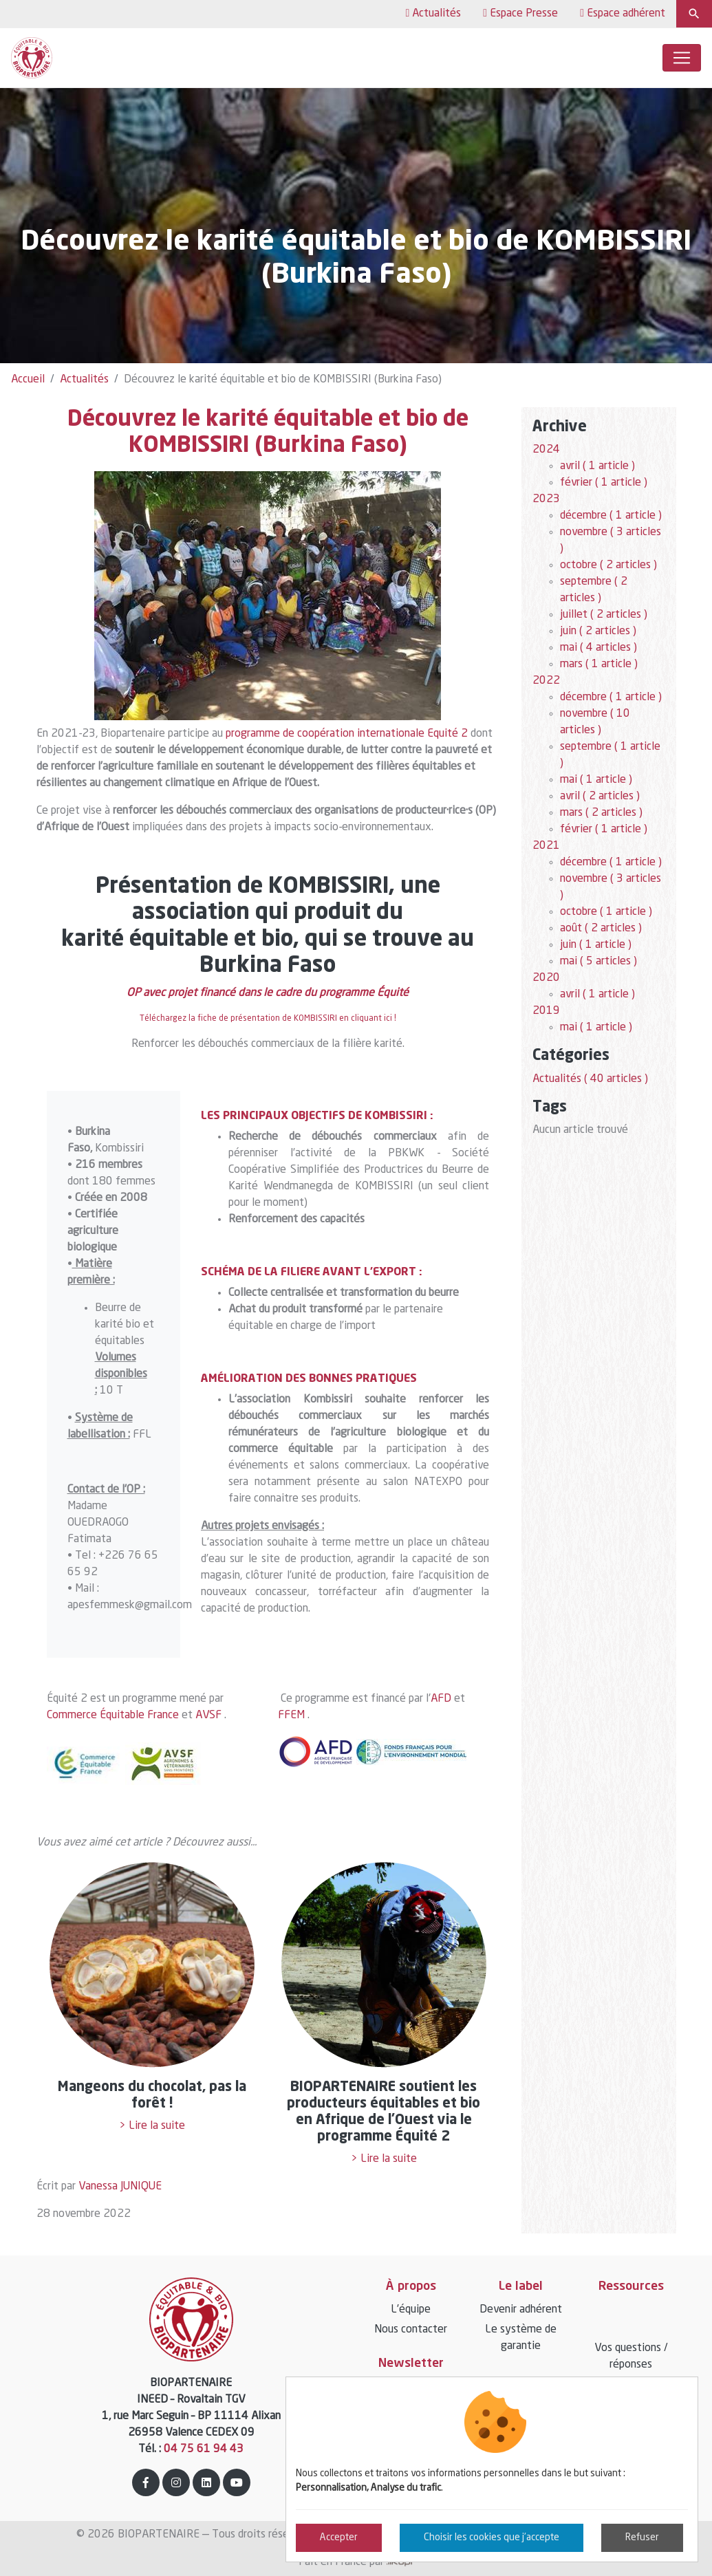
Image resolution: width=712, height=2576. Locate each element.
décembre (611, 515)
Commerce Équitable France (113, 1715)
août (601, 928)
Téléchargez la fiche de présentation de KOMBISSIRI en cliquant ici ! (268, 1019)
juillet (603, 614)
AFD (441, 1698)
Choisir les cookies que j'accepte (491, 2537)
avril (597, 466)
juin (598, 631)
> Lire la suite (152, 2126)
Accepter (339, 2537)
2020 (546, 978)
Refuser (642, 2537)
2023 (546, 499)
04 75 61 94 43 (204, 2449)
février (603, 482)
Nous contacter (410, 2329)
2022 (546, 680)
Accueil (28, 379)
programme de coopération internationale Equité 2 (347, 733)
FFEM (291, 1715)
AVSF (208, 1715)
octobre (608, 565)
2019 (546, 1011)
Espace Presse (520, 13)
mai (598, 647)
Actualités (433, 13)
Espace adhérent (622, 13)
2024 (546, 449)
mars (599, 664)
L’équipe (411, 2309)
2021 (546, 846)
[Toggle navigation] (681, 58)
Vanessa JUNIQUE (120, 2186)
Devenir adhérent (520, 2309)
